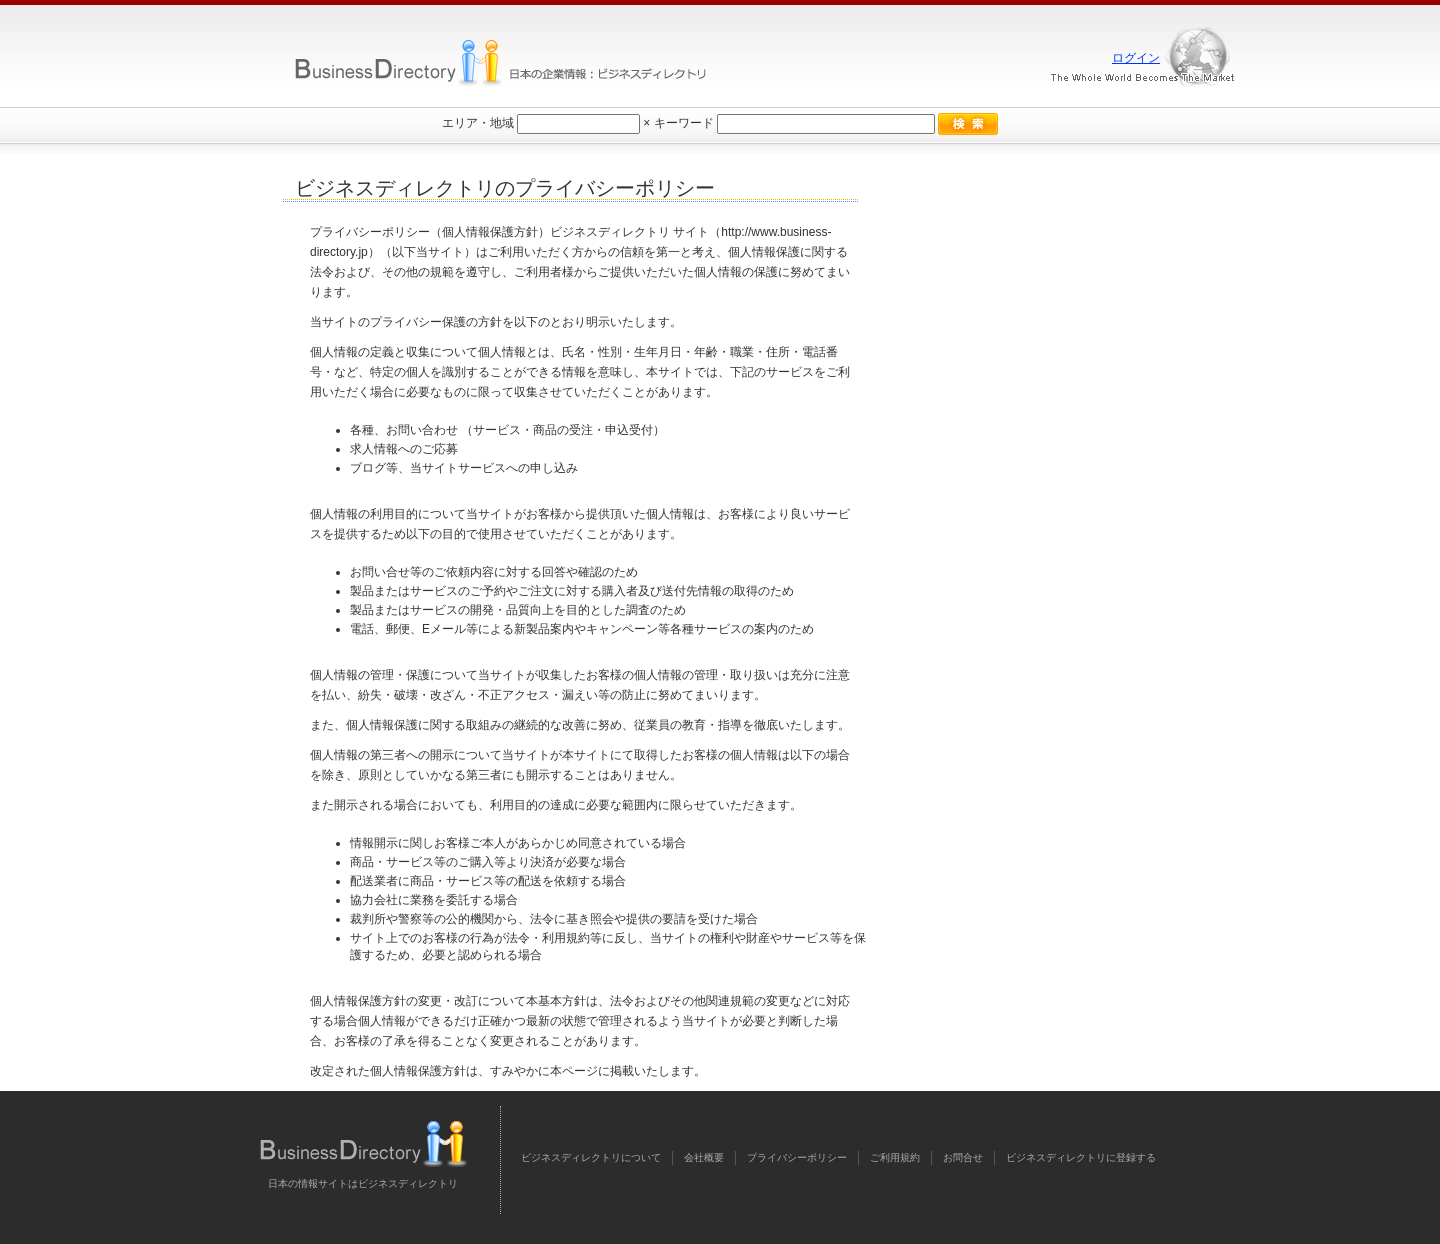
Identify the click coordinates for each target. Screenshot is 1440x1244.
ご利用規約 (895, 1157)
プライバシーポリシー (797, 1157)
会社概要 (704, 1157)
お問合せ (963, 1157)
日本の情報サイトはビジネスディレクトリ (363, 1183)
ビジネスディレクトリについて (591, 1157)
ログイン (1136, 58)
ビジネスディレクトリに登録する (1081, 1157)
